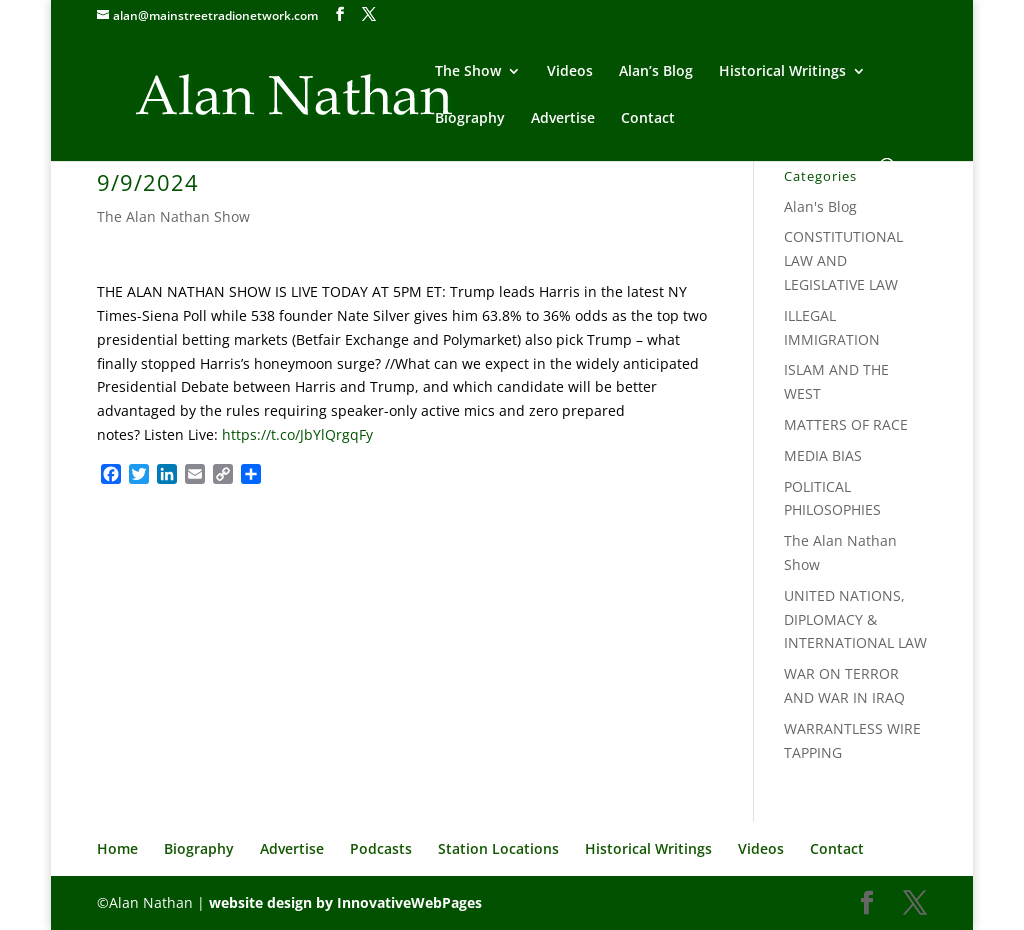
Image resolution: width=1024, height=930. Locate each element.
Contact (648, 119)
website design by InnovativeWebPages (345, 902)
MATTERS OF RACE (846, 424)
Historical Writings (782, 72)
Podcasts (381, 848)
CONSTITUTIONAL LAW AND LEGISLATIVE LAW (843, 260)
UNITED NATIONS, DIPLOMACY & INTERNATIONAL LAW (855, 619)
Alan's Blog (820, 206)
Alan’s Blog (656, 72)
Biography (470, 119)
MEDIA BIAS (823, 455)
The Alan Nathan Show (173, 216)
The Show (468, 72)
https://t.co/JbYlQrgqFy (297, 434)
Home (117, 848)
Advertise (563, 119)
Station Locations (498, 848)
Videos (570, 72)
